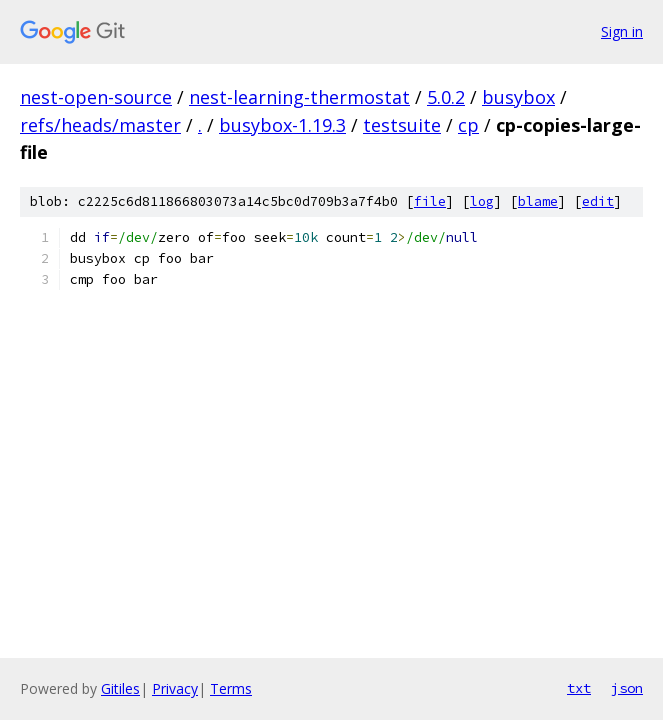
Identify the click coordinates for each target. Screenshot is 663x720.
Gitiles (120, 688)
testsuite (402, 125)
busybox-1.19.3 (282, 125)
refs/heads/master (100, 125)
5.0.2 (446, 97)
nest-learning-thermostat (299, 97)
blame (538, 201)
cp (468, 125)
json (627, 688)
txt (579, 688)
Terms (231, 688)
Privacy (175, 688)
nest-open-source (96, 97)
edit (598, 201)
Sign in (622, 31)
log (482, 201)
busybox (518, 97)
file (430, 201)
